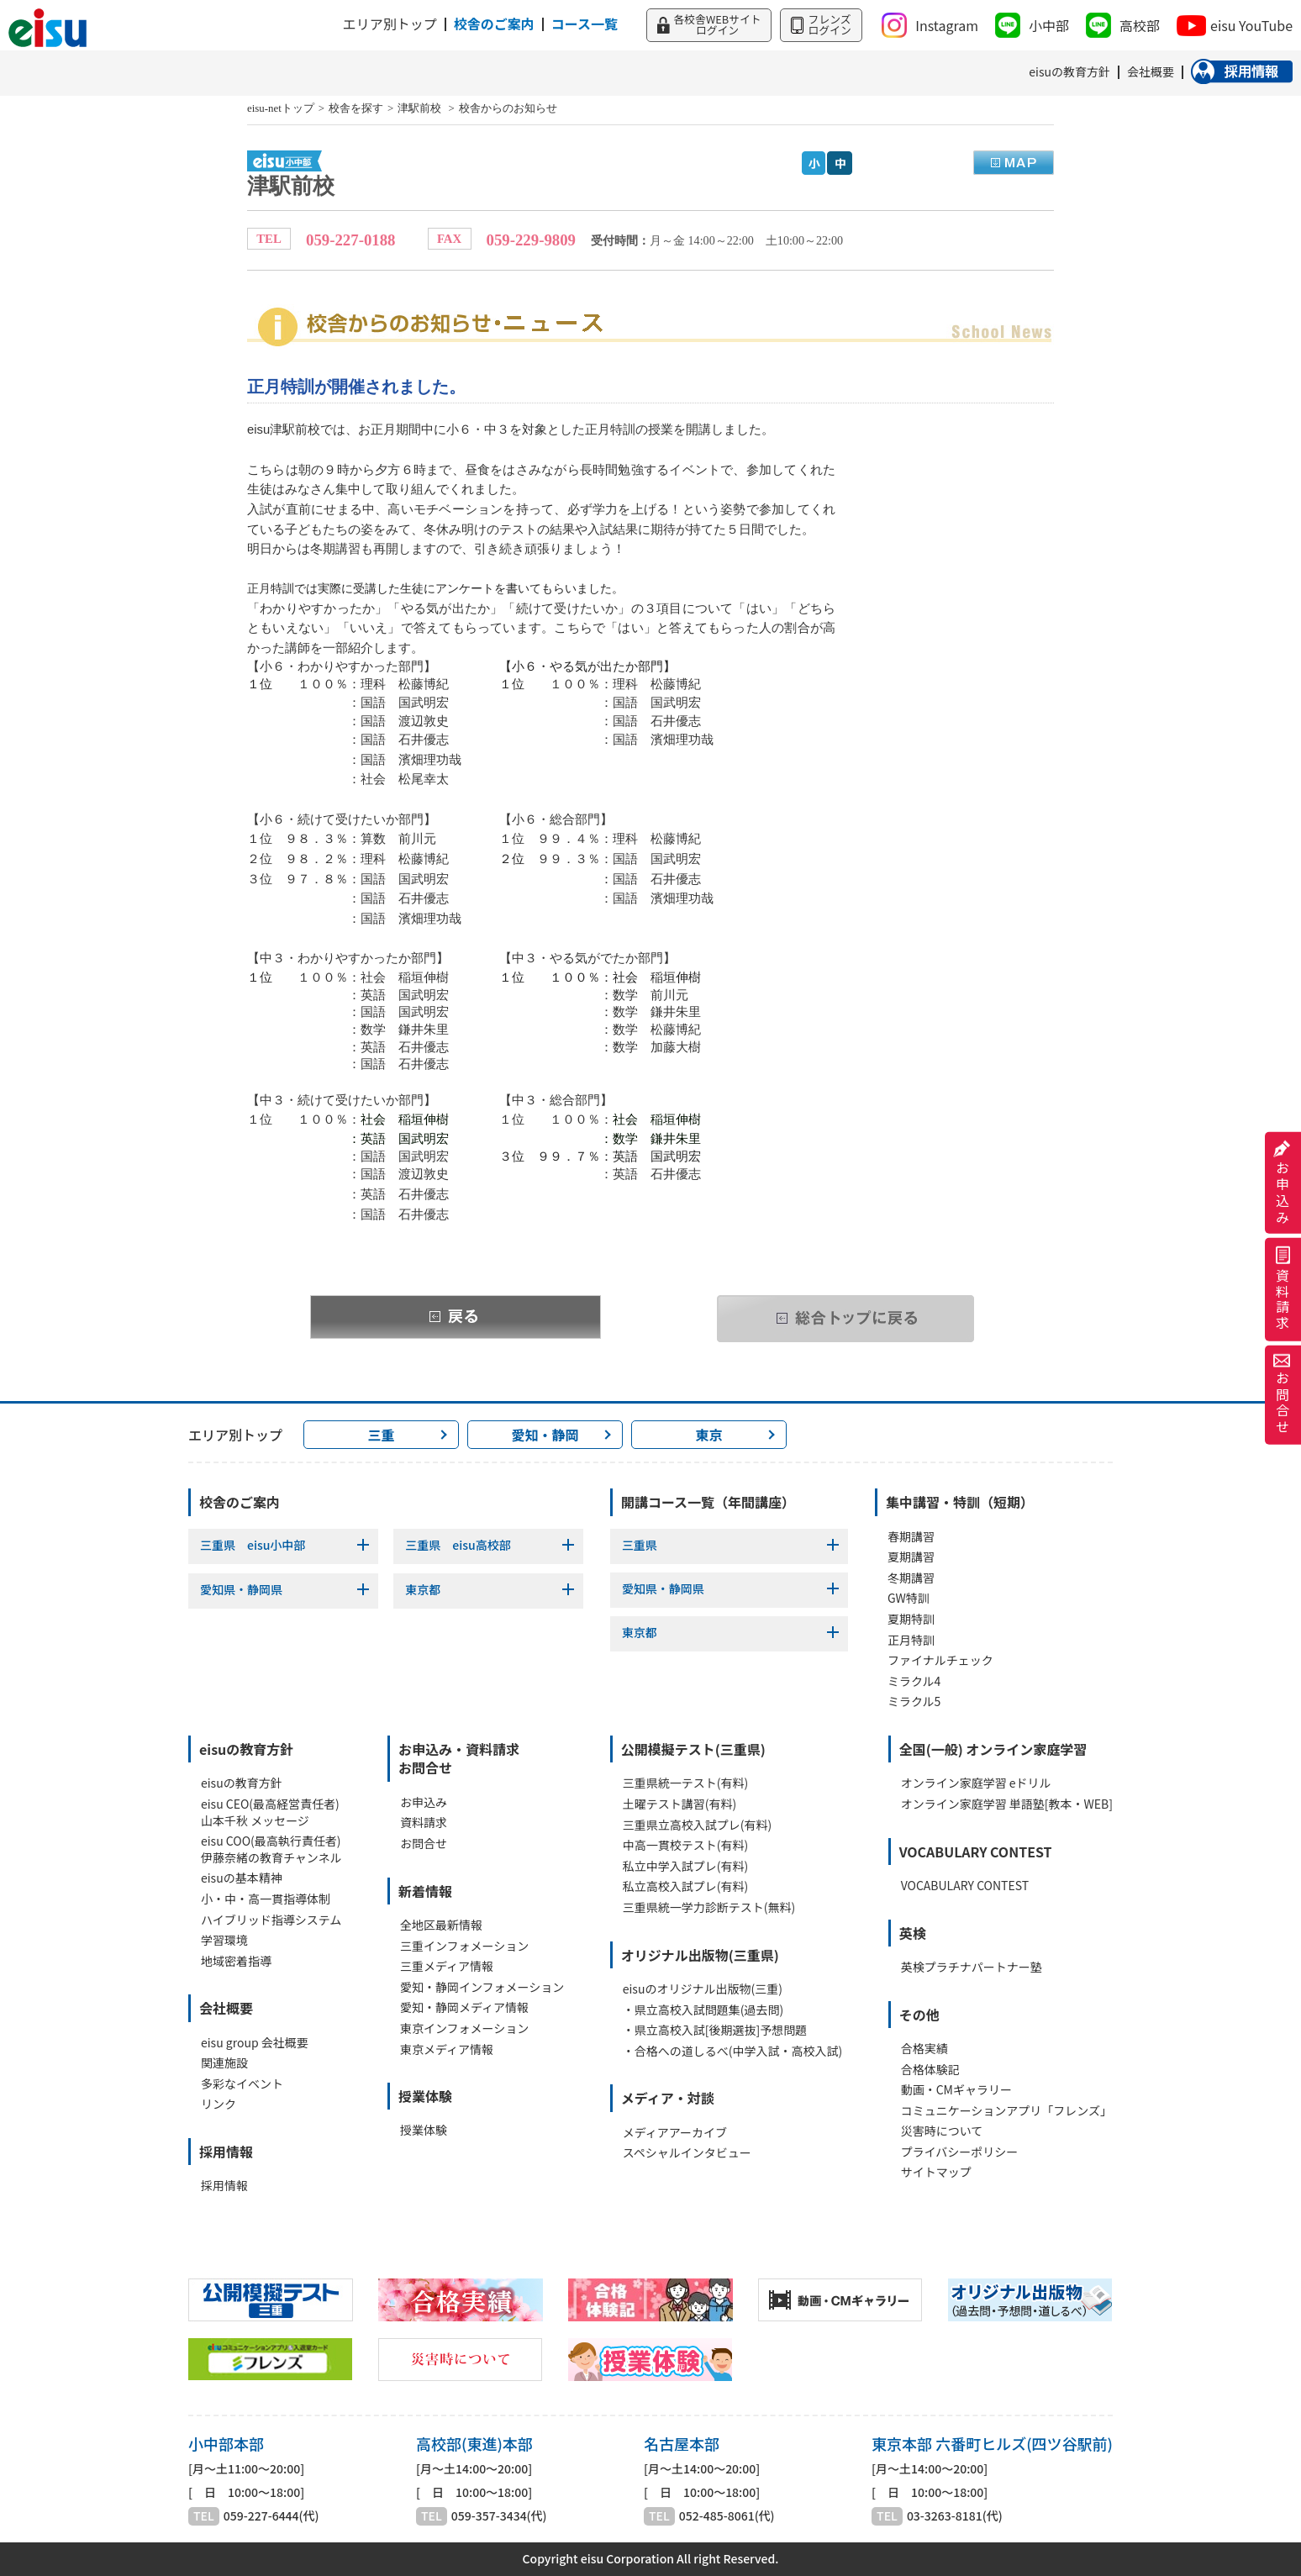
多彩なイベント (242, 2084)
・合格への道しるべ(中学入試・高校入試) (732, 2051)
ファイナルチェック (940, 1660)
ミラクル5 (914, 1701)
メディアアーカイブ (675, 2133)
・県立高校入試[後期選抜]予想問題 (715, 2030)
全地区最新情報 (441, 1925)
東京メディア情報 (446, 2049)
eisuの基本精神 (241, 1878)
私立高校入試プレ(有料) (685, 1886)
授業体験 (423, 2130)
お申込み (1282, 1182)
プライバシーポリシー (960, 2152)
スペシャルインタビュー (687, 2153)
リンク (218, 2104)
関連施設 (224, 2063)
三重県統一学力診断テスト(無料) (709, 1907)
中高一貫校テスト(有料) (685, 1845)
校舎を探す (356, 108)
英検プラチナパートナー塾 (971, 1967)
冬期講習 (911, 1578)
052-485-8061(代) (727, 2516)
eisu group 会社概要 (254, 2043)
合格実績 (924, 2049)
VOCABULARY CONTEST (965, 1886)
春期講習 (911, 1537)
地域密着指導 (236, 1961)
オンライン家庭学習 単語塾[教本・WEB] (1007, 1804)
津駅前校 (421, 108)
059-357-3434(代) (499, 2516)
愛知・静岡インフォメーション (482, 1987)
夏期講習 (911, 1557)
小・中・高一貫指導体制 (265, 1899)
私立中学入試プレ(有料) (685, 1866)
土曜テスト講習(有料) (679, 1804)
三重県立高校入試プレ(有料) (697, 1825)
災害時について (942, 2131)
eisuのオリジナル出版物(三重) (702, 1989)
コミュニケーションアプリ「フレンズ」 (1006, 2111)
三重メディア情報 (446, 1966)
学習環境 (224, 1940)
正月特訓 (911, 1640)
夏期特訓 (911, 1619)
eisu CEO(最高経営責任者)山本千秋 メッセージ (270, 1812)
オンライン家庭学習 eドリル (976, 1783)
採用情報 (224, 2186)
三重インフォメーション (464, 1946)
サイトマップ (936, 2172)
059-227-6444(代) (271, 2516)
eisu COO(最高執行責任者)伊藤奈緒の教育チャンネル (271, 1849)
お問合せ (1282, 1395)
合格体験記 (930, 2070)
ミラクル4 (914, 1681)
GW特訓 (909, 1598)
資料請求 (1282, 1289)
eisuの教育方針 (241, 1783)
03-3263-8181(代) (955, 2516)
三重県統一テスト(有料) (685, 1783)
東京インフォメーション (464, 2028)
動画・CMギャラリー (956, 2090)
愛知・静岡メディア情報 (464, 2007)
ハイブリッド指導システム (271, 1920)
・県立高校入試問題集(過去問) (703, 2010)
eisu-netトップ (280, 108)
